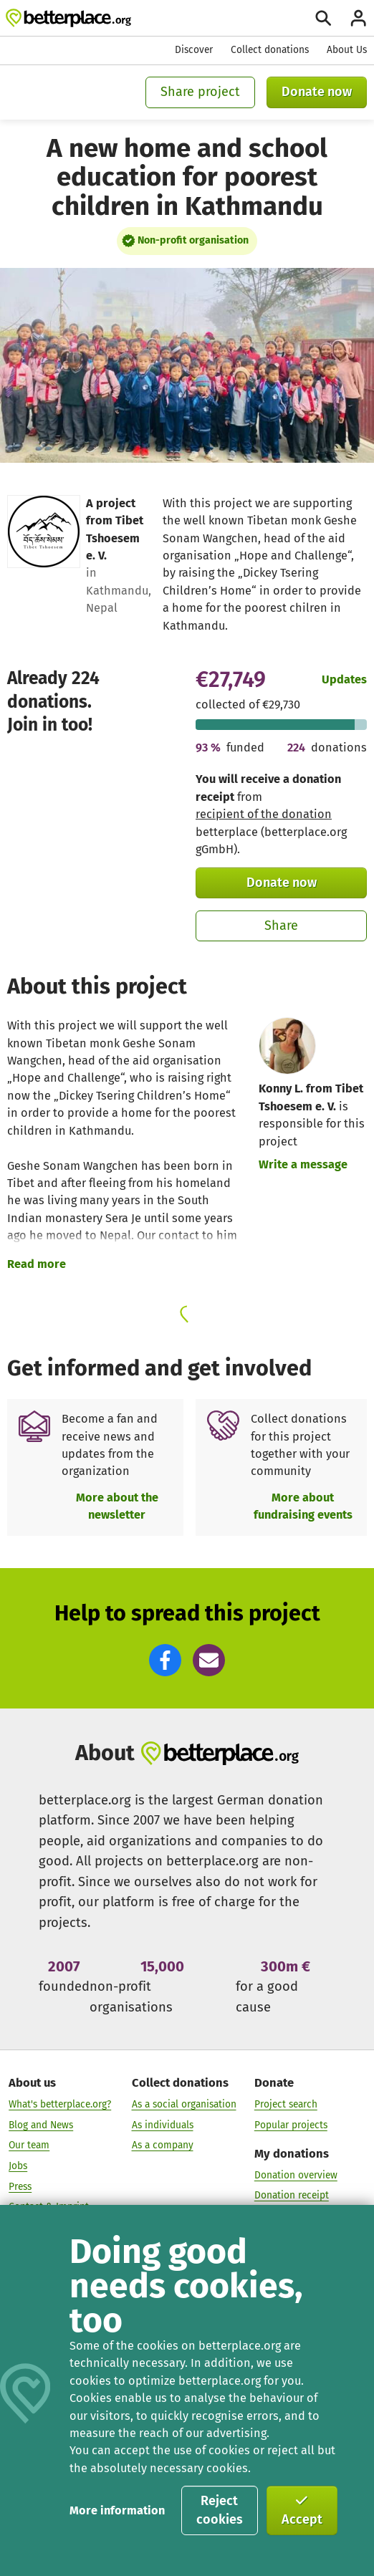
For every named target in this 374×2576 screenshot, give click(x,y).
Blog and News (41, 2125)
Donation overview (295, 2174)
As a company (162, 2145)
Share (281, 925)
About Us (347, 50)
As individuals (162, 2125)
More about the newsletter (117, 1506)
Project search (285, 2104)
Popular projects (290, 2125)
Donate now (317, 92)
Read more (36, 1264)
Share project (200, 92)
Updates (344, 679)
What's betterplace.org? (60, 2104)
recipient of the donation (264, 814)
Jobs (18, 2166)
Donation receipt (291, 2195)
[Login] (358, 18)
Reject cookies (219, 2510)
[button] (165, 1660)
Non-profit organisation (193, 240)
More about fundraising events (303, 1506)
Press (20, 2187)
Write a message (303, 1164)
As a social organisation (184, 2104)
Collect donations (270, 50)
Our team (29, 2145)
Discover (194, 50)
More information (117, 2510)
